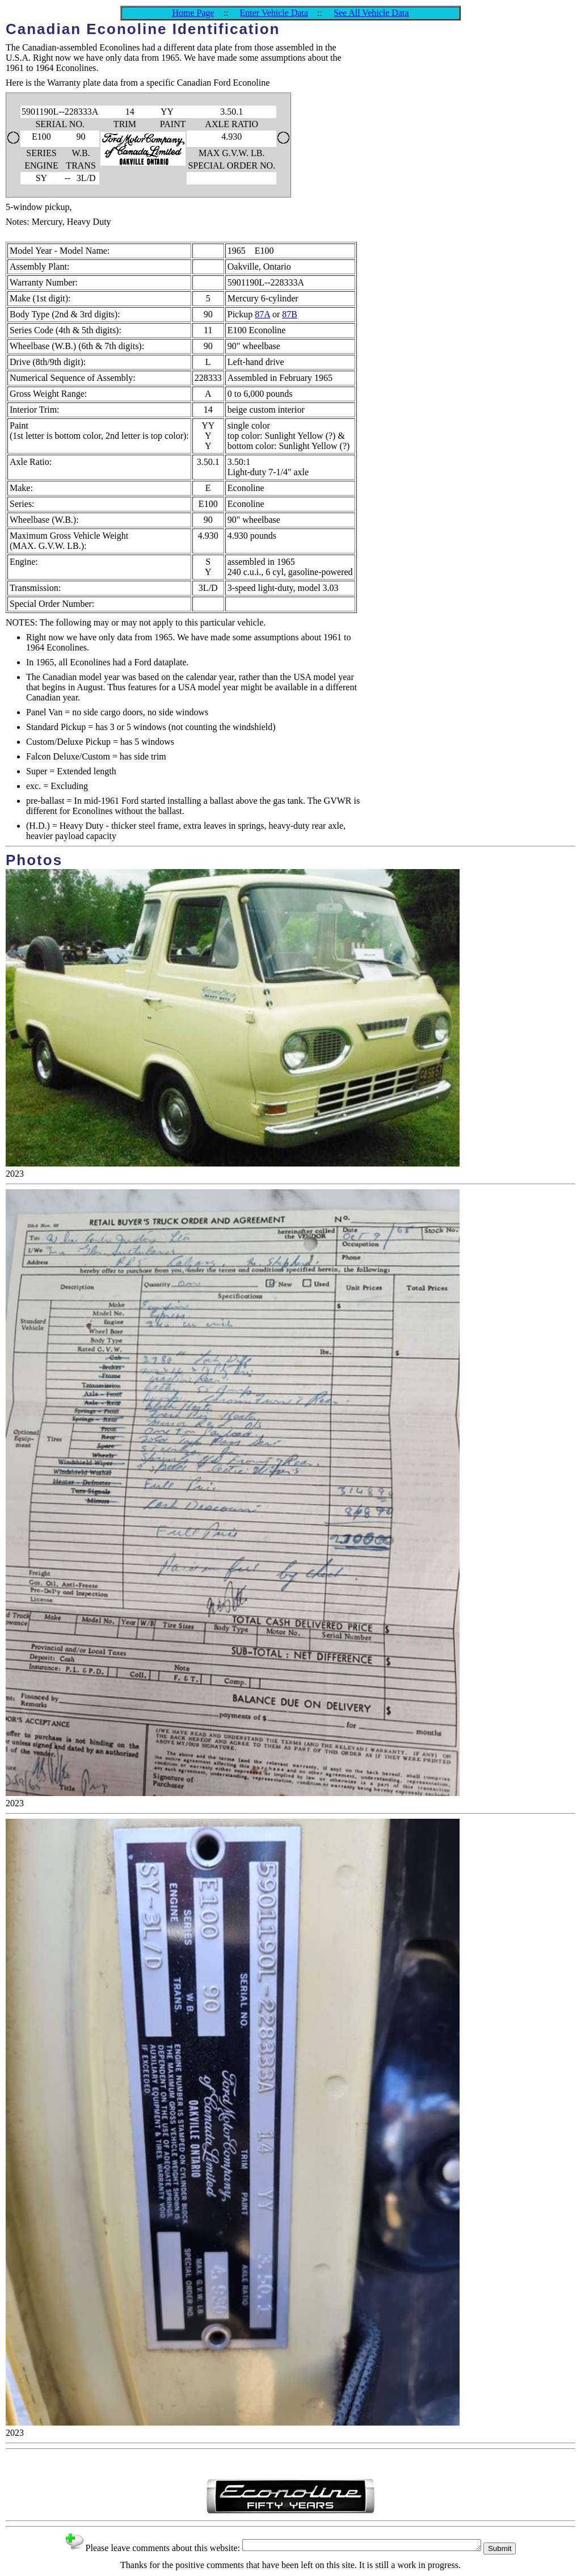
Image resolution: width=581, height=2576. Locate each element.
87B (289, 314)
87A (262, 314)
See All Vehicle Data (371, 13)
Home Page (193, 13)
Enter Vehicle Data (274, 13)
